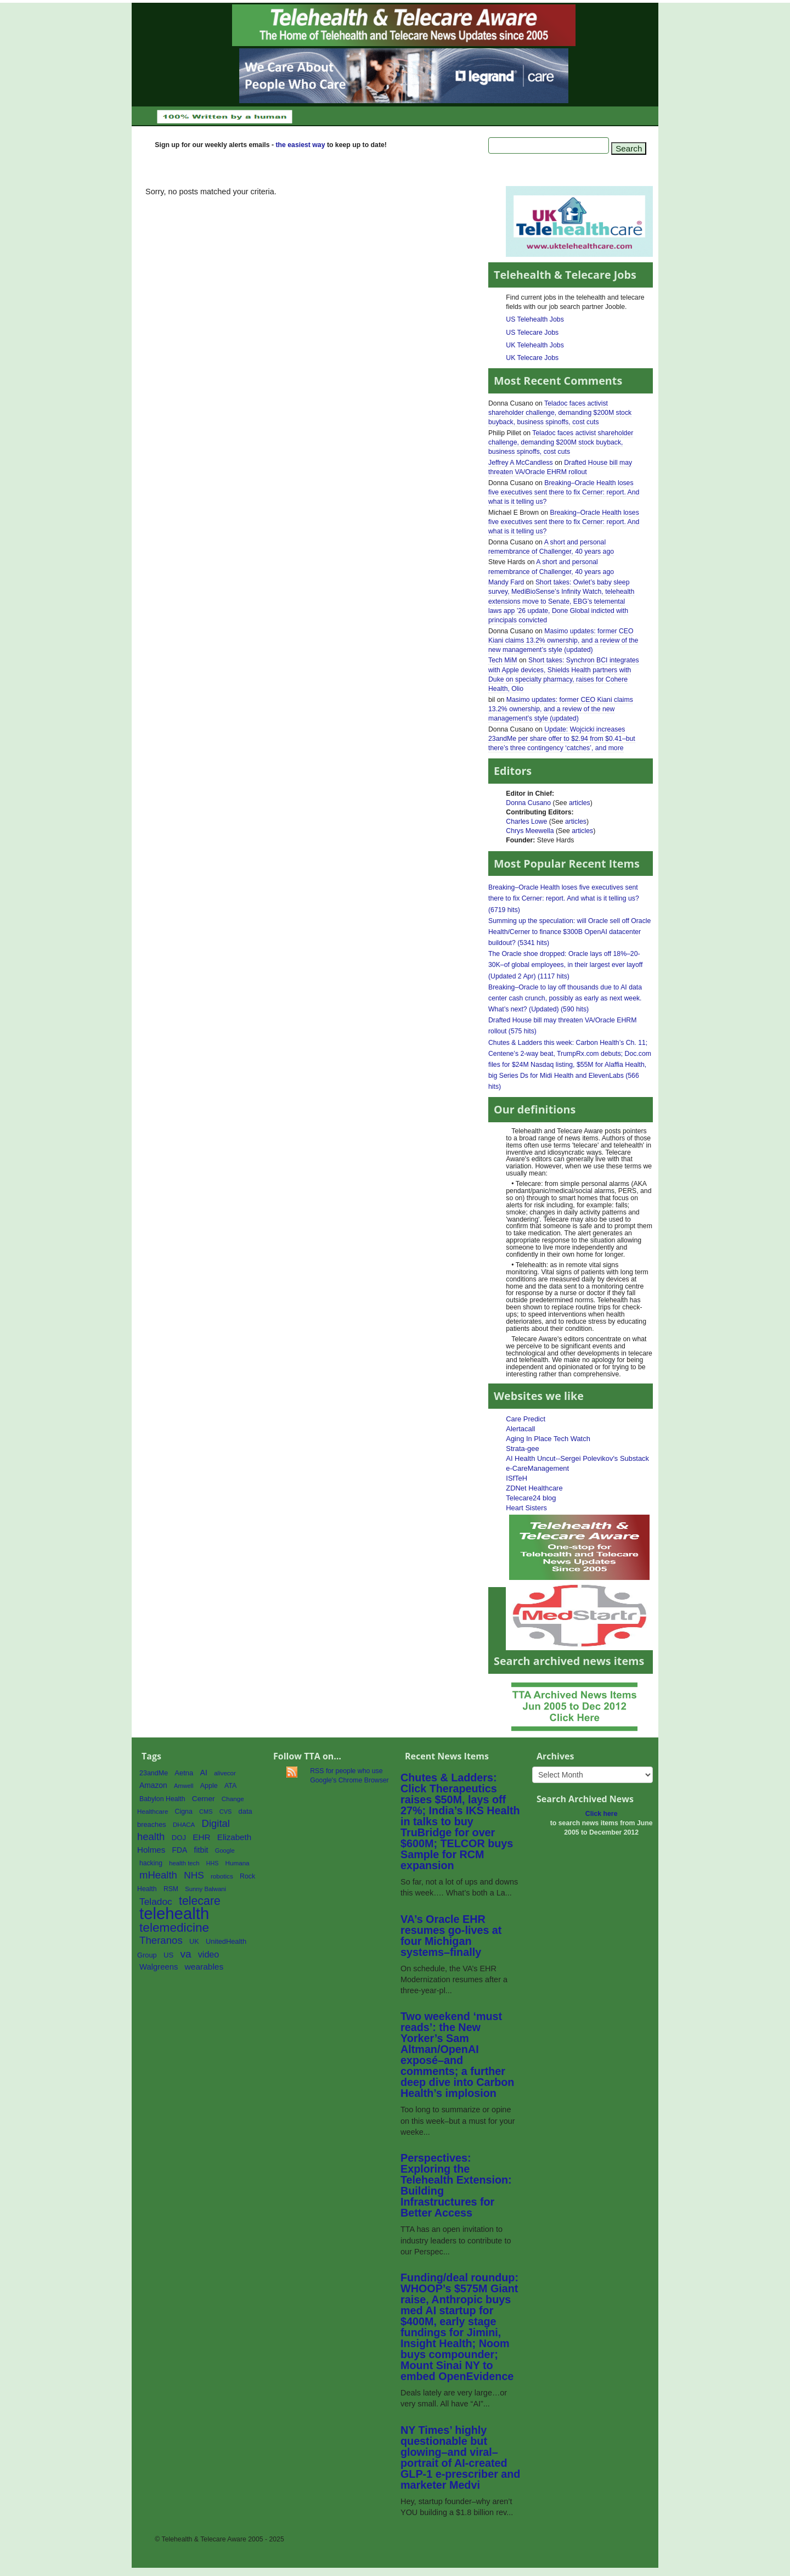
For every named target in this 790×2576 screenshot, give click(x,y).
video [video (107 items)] (208, 1954)
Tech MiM (502, 660)
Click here (601, 1814)
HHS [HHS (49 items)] (212, 1863)
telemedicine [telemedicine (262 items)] (174, 1927)
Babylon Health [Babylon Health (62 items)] (162, 1799)
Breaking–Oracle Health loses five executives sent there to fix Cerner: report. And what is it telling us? (563, 492)
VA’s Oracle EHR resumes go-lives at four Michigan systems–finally (450, 1935)
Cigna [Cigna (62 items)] (184, 1811)
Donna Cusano (528, 803)
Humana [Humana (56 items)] (237, 1862)
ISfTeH (516, 1478)
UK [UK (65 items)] (194, 1941)
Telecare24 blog (531, 1498)
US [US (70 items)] (168, 1955)
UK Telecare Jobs (532, 358)
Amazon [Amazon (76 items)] (153, 1785)
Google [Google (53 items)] (225, 1850)
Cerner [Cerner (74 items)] (203, 1799)
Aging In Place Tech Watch (548, 1439)
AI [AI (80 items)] (203, 1772)
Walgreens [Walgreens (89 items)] (158, 1966)
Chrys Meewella (530, 831)
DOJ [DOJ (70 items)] (179, 1837)
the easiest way (300, 145)
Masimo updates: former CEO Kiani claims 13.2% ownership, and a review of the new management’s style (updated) (563, 640)
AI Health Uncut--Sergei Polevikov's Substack (577, 1458)
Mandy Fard (506, 582)
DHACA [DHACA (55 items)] (184, 1824)
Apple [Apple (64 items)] (209, 1786)
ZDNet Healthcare (534, 1488)
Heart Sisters (526, 1508)
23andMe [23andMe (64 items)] (153, 1773)
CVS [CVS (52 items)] (225, 1811)
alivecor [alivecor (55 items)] (225, 1773)
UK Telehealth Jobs (534, 345)
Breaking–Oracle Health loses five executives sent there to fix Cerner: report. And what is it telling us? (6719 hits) (563, 898)
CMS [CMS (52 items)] (205, 1811)
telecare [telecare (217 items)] (200, 1901)
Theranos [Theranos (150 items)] (161, 1940)
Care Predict (525, 1419)
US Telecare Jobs (532, 332)
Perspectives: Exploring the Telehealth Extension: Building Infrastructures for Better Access (456, 2185)
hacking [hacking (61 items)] (150, 1863)
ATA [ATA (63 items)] (230, 1786)
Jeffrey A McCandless (520, 462)
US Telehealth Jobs (534, 319)
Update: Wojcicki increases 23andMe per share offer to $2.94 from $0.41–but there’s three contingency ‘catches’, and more (561, 738)
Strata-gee (522, 1448)
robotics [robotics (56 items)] (222, 1876)
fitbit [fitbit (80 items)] (201, 1850)
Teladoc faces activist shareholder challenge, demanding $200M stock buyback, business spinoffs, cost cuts (559, 413)
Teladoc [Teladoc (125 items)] (155, 1901)
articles (579, 803)
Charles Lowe (526, 821)
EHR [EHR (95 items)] (201, 1837)
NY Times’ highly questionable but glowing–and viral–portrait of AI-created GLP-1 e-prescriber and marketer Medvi (460, 2457)
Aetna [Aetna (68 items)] (183, 1773)
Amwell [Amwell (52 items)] (183, 1785)
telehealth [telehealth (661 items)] (174, 1913)
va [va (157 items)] (185, 1954)
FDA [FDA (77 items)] (180, 1850)
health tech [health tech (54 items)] (184, 1863)
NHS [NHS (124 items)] (194, 1875)
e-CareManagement (537, 1468)
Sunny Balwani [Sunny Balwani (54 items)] (205, 1889)
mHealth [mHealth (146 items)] (158, 1875)
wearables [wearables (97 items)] (204, 1966)
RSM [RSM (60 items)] (170, 1889)
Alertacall (520, 1429)
